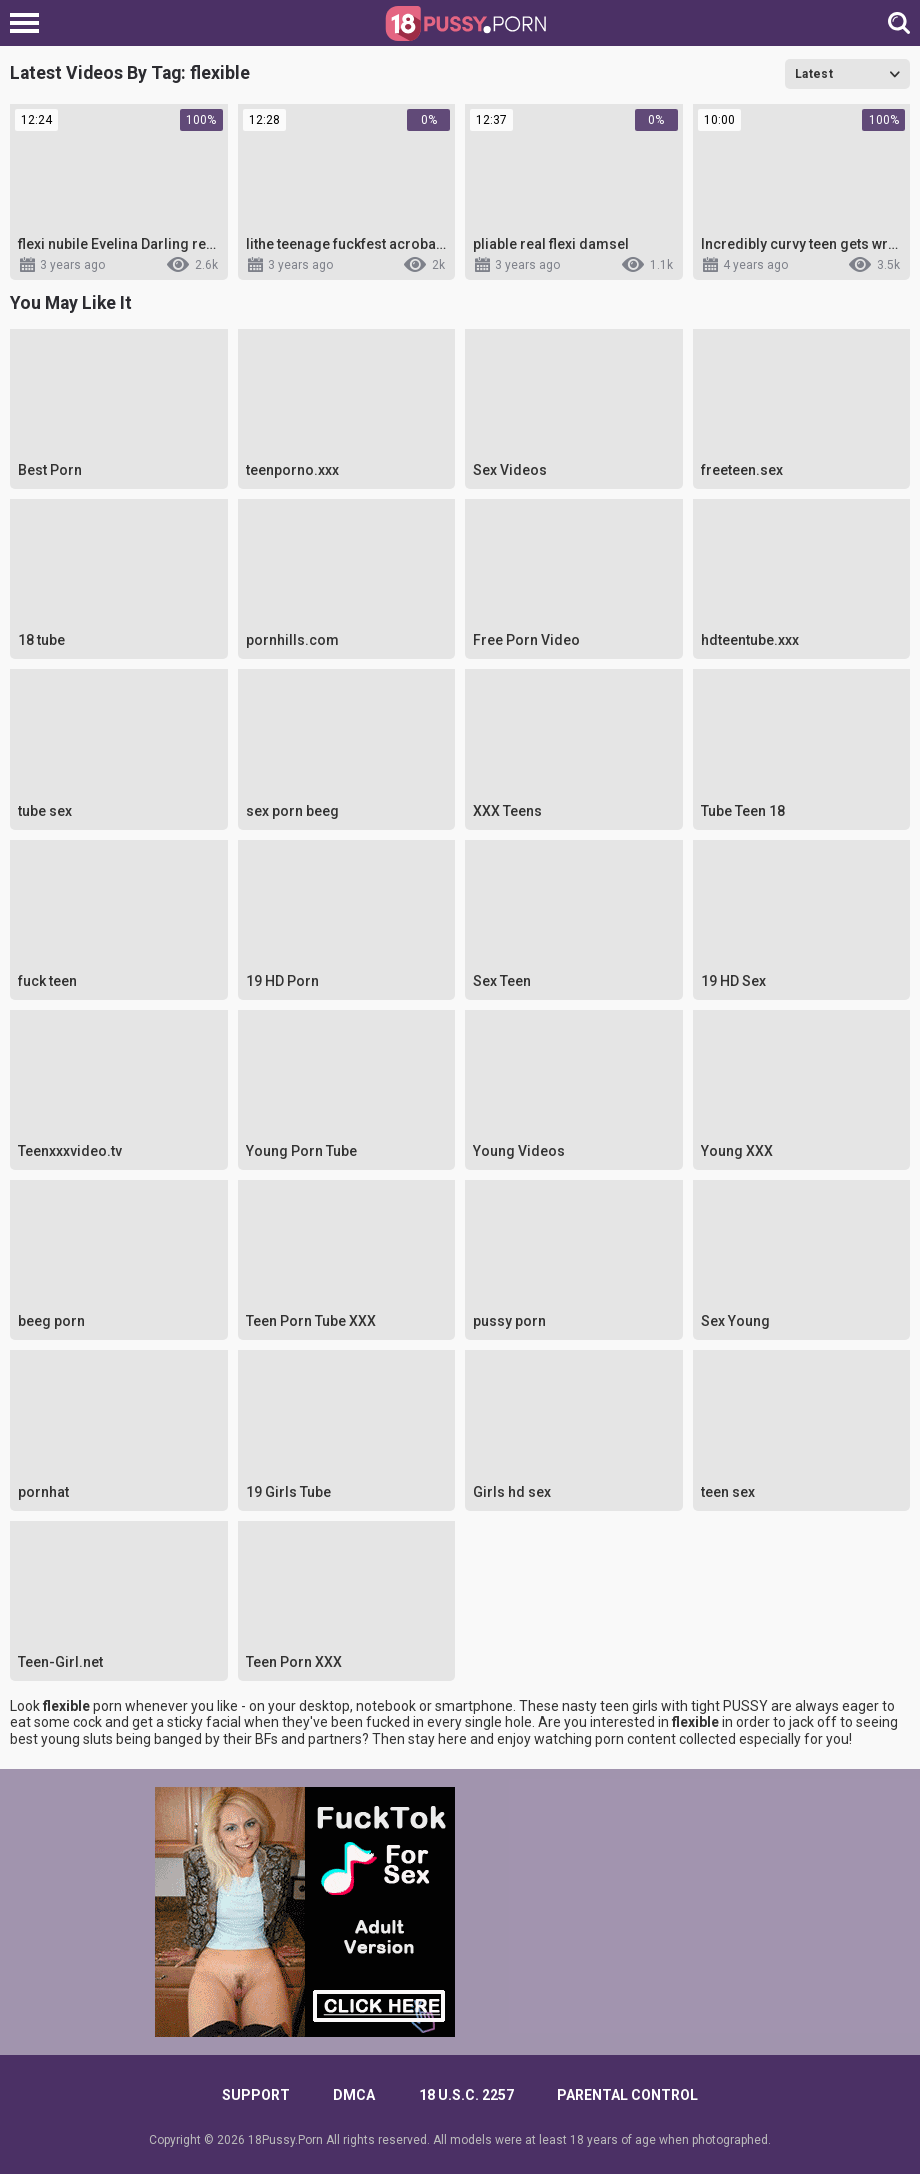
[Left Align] (29, 23)
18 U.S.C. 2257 (466, 2095)
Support (256, 2095)
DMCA (354, 2095)
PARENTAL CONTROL (627, 2095)
